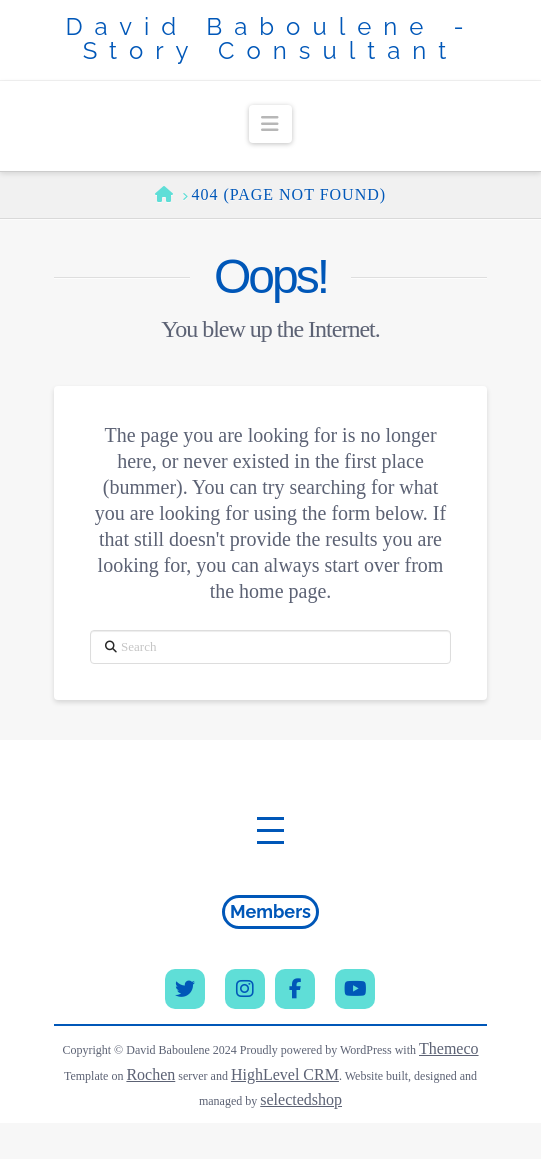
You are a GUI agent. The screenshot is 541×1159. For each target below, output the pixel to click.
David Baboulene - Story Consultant (270, 39)
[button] (270, 124)
